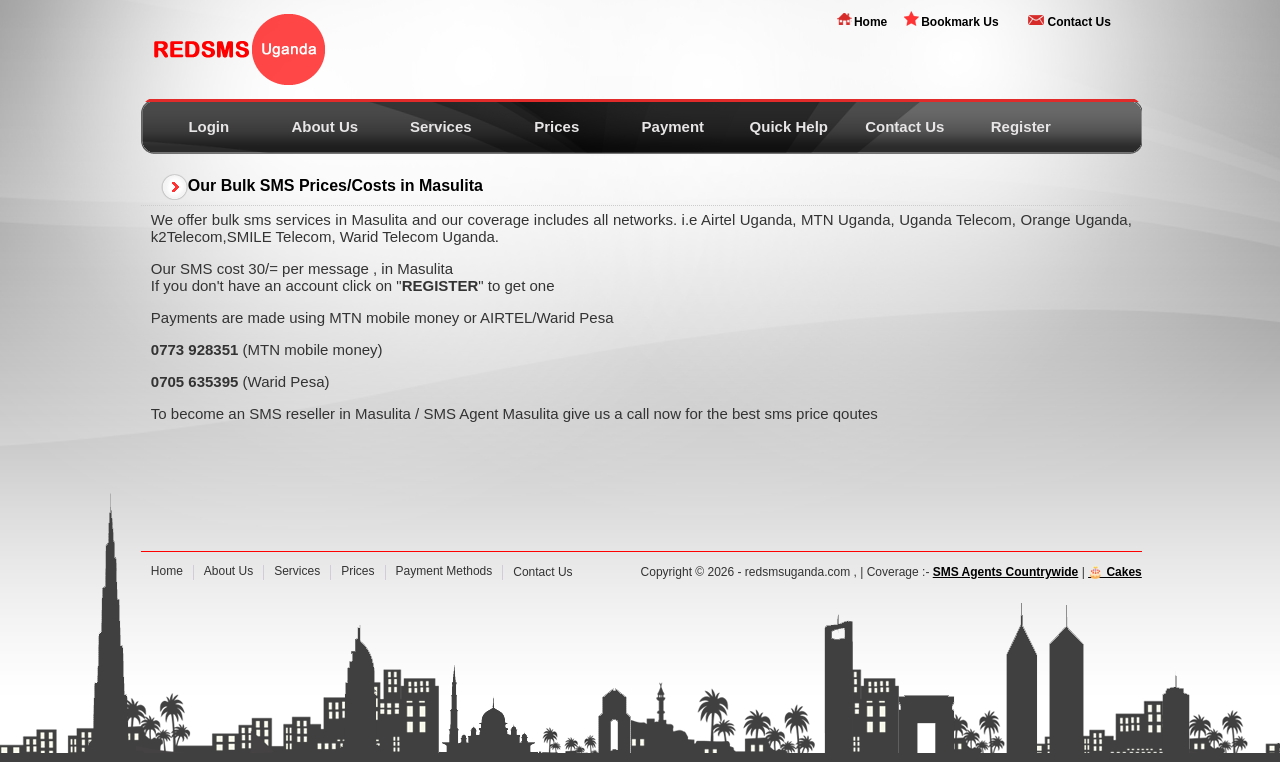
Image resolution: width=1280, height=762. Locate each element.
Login (208, 126)
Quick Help (789, 126)
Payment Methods (444, 571)
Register (1021, 126)
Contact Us (1078, 22)
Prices (556, 126)
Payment (673, 126)
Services (441, 126)
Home (870, 22)
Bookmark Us (959, 22)
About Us (324, 126)
